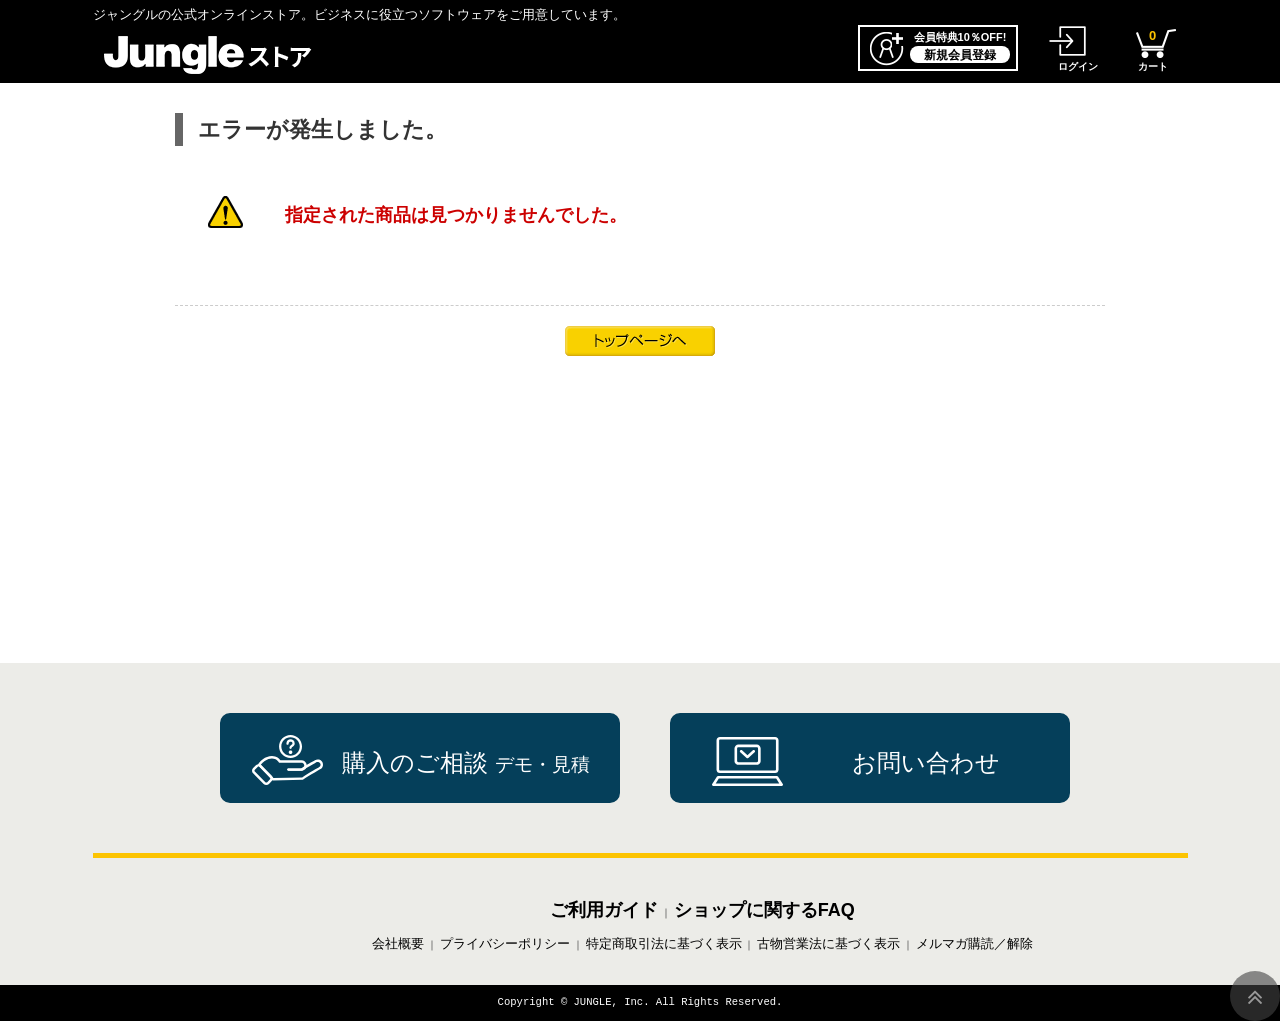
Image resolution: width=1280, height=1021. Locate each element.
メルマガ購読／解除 (974, 943)
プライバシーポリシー (505, 943)
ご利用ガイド (604, 910)
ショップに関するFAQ (764, 910)
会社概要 (398, 943)
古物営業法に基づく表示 (828, 943)
